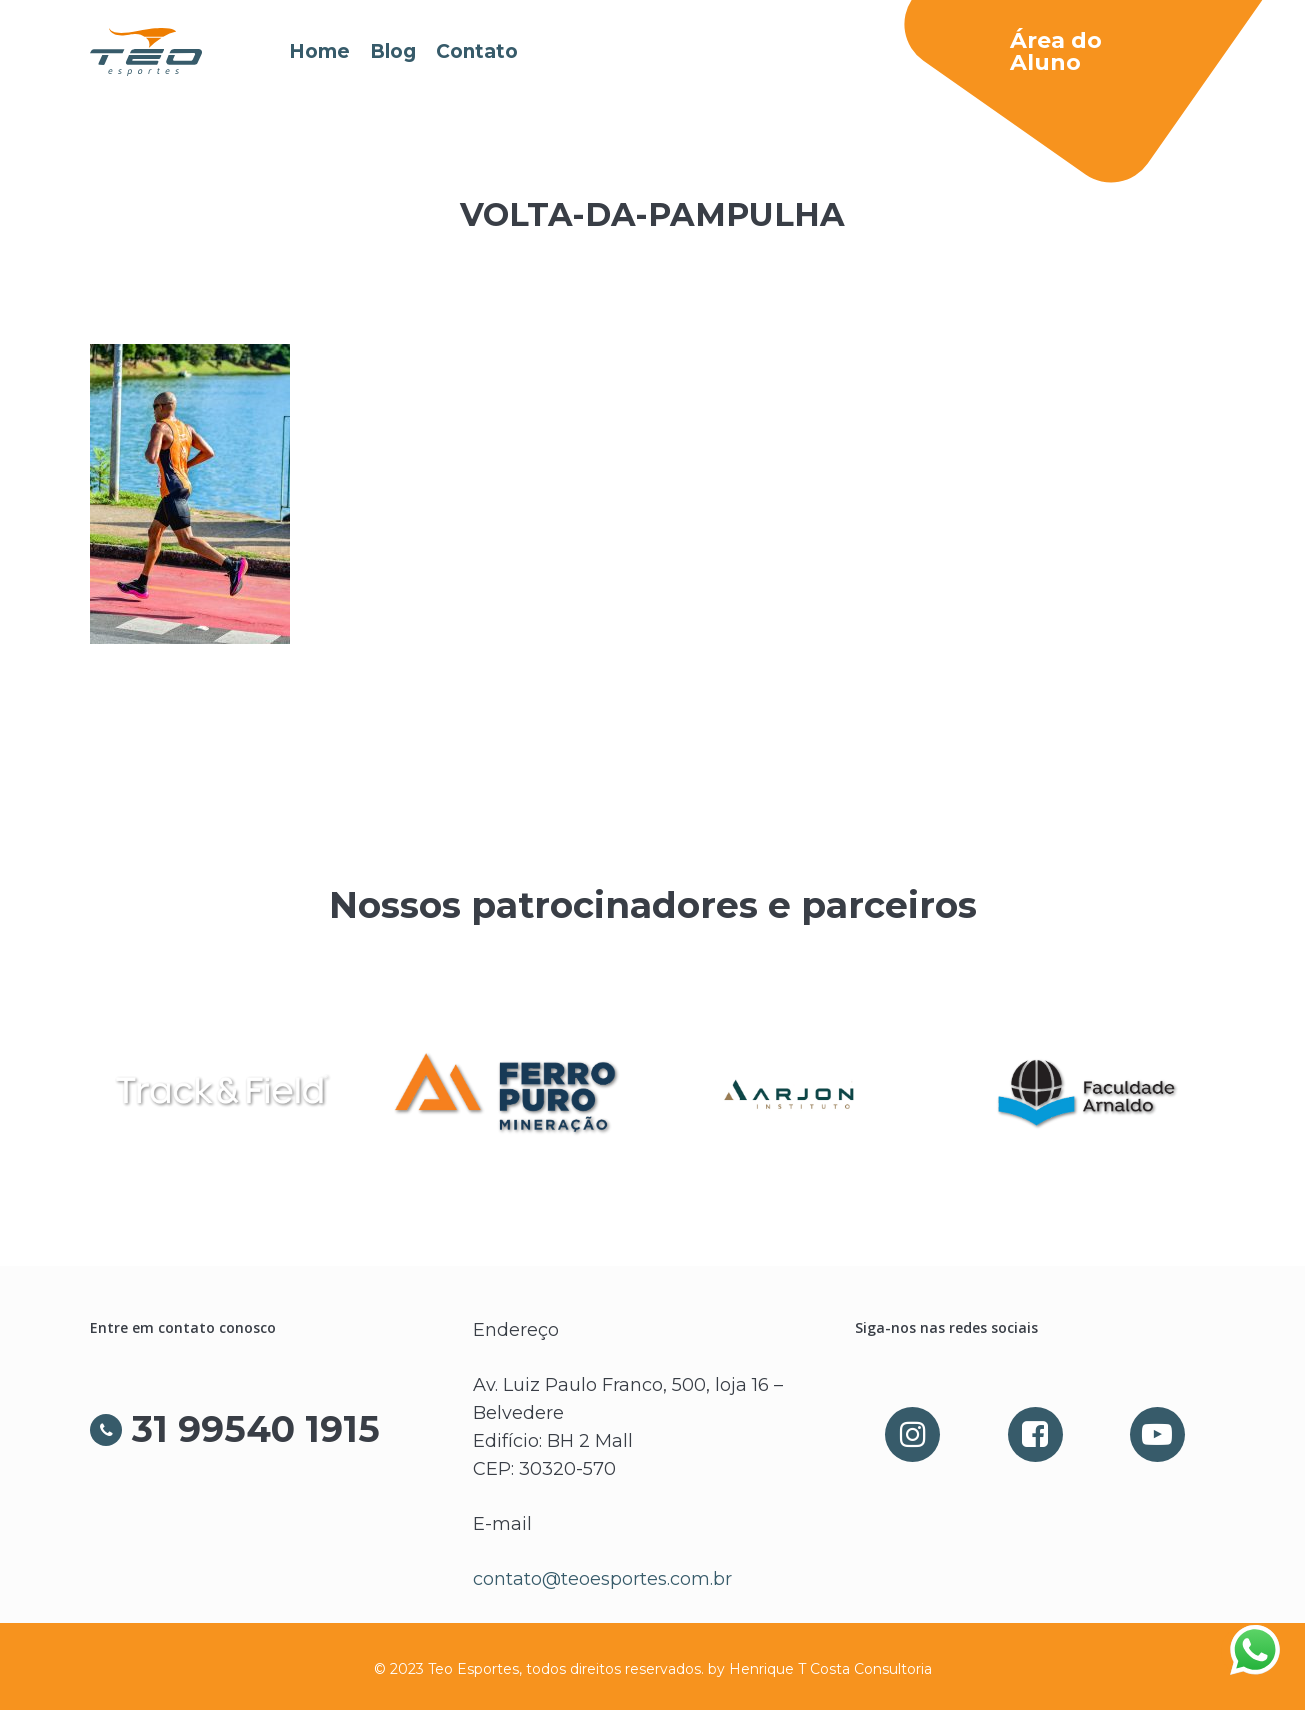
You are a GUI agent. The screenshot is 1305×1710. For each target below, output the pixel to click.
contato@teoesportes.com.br (602, 1579)
